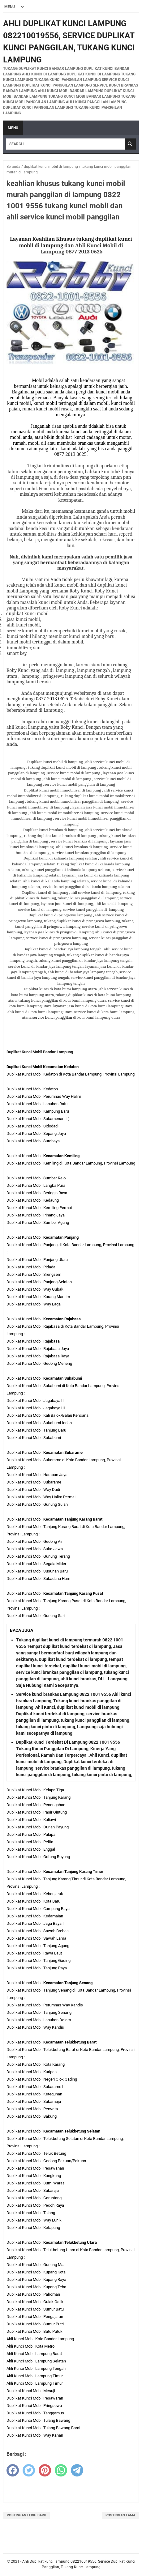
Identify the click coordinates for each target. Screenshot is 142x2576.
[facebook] (12, 2470)
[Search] (65, 144)
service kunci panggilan (52, 1017)
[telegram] (77, 2470)
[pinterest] (45, 2470)
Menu (13, 128)
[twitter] (29, 2470)
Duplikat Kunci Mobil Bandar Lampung (39, 1052)
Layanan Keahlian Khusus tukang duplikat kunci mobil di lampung (71, 242)
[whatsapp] (61, 2470)
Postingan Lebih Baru (26, 2515)
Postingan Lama (120, 2515)
